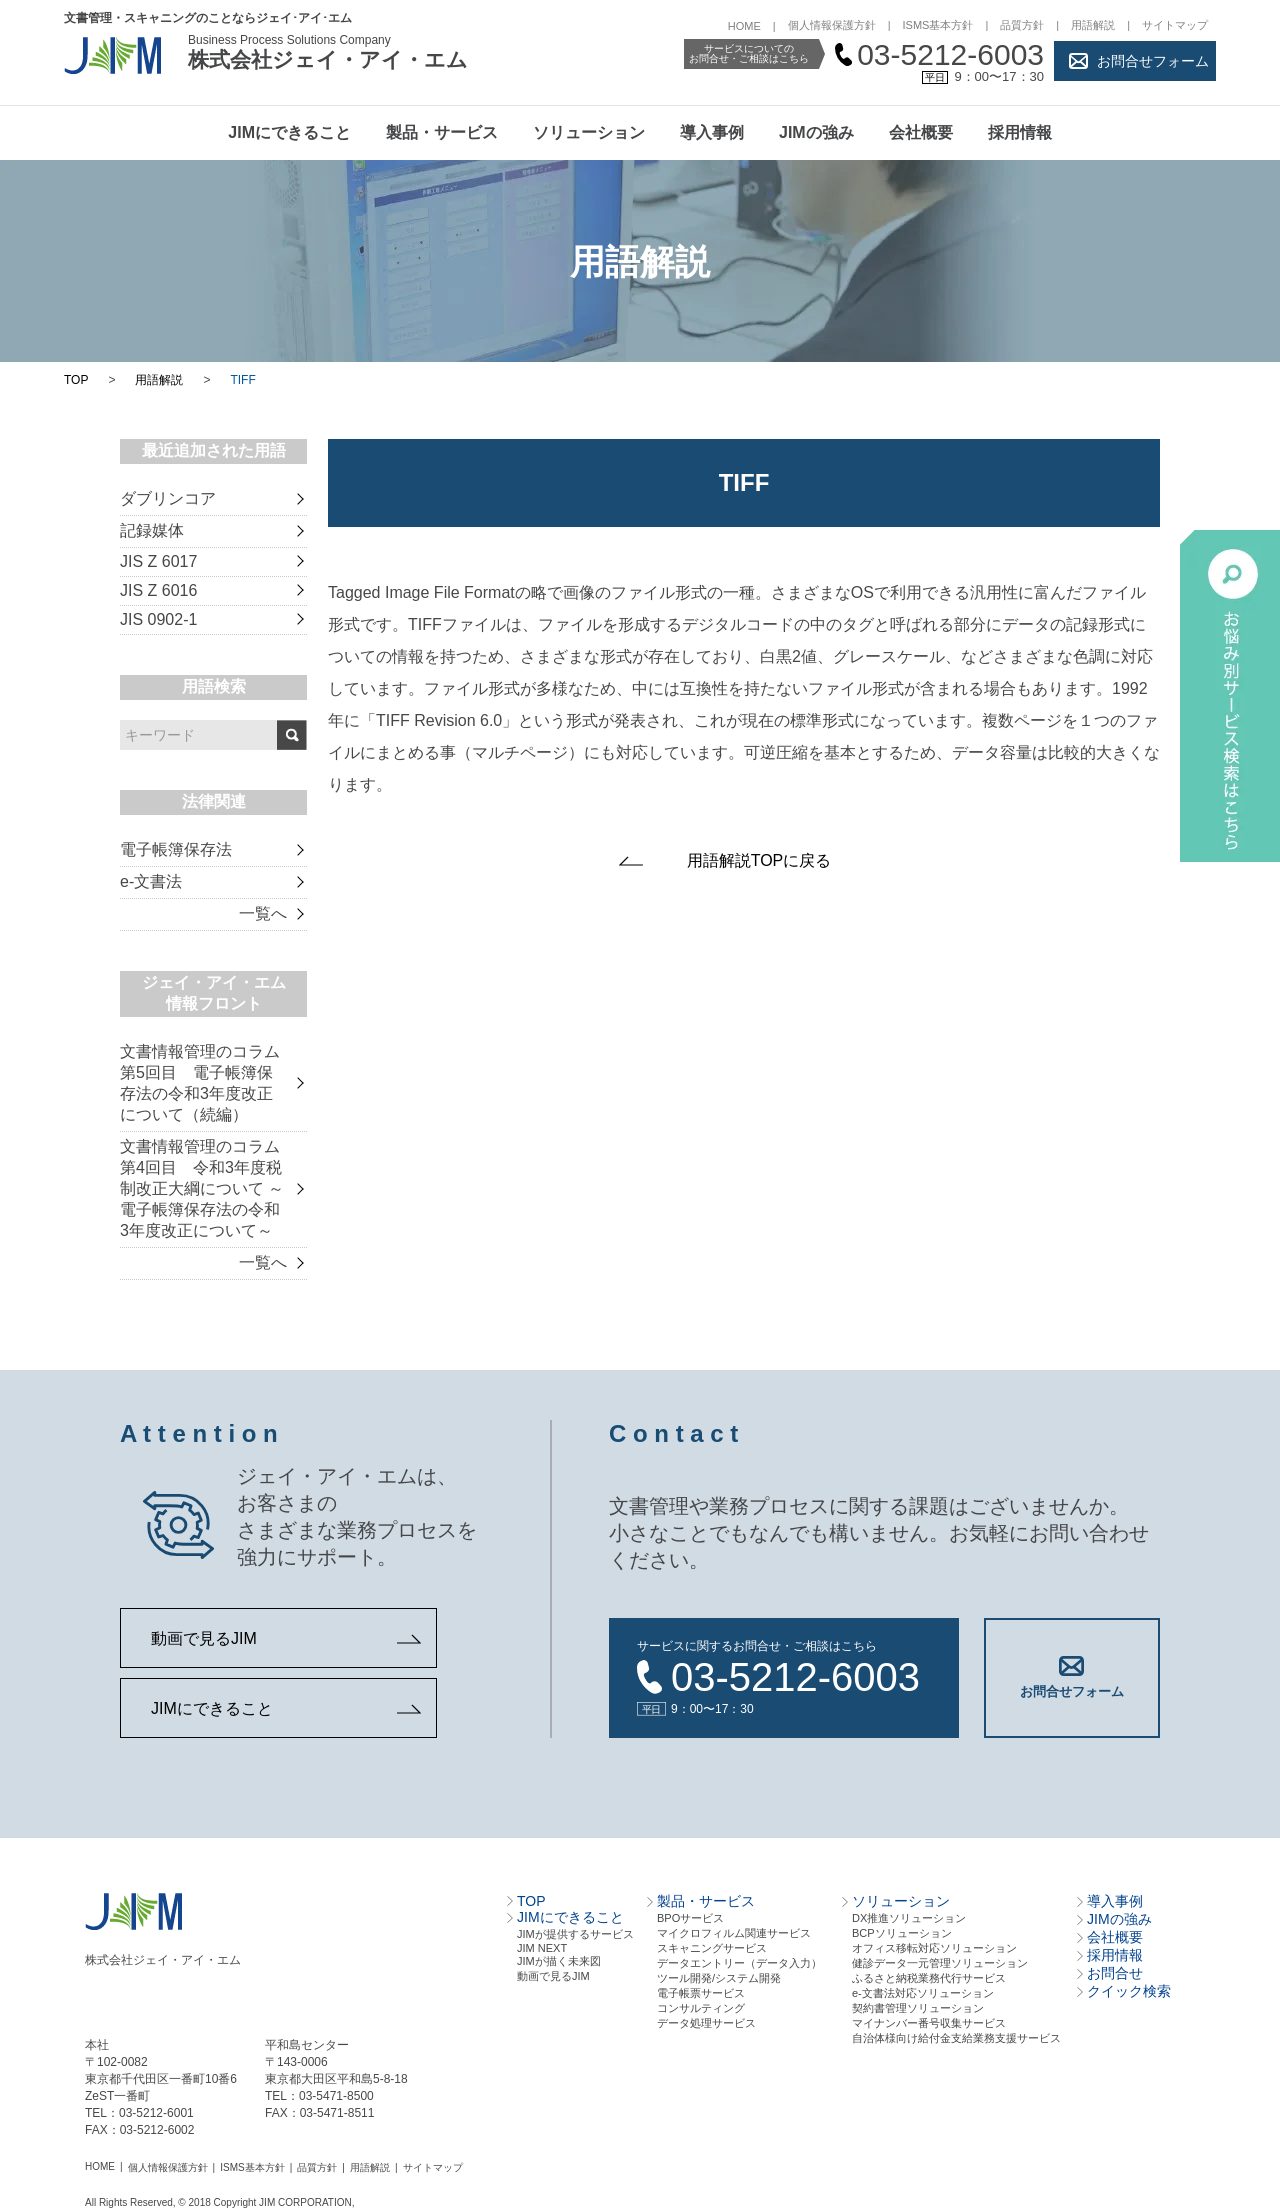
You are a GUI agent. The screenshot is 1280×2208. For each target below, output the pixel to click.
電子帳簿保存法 (176, 849)
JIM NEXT (542, 1948)
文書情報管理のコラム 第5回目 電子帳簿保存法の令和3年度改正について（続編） (200, 1083)
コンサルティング (701, 2008)
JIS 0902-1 (158, 619)
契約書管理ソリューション (918, 2008)
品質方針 (1022, 25)
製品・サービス (442, 132)
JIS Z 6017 (158, 561)
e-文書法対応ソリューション (923, 1993)
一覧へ (263, 913)
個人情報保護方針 (832, 25)
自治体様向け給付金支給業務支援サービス (956, 2038)
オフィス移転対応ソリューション (934, 1948)
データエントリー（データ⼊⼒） (739, 1963)
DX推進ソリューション (909, 1918)
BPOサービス (690, 1918)
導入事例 (712, 132)
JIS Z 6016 (158, 590)
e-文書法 (151, 881)
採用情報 (1020, 132)
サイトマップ (1175, 25)
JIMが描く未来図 (559, 1961)
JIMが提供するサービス (575, 1934)
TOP (76, 380)
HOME (744, 26)
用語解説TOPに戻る (759, 860)
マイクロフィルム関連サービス (734, 1933)
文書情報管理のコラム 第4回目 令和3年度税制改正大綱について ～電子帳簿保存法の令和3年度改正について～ (202, 1188)
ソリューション (589, 132)
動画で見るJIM (204, 1638)
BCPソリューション (902, 1933)
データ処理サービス (706, 2023)
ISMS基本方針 (938, 25)
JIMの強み (816, 132)
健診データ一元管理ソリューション (940, 1963)
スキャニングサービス (712, 1948)
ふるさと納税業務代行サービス (929, 1978)
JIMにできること (289, 132)
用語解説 (1093, 25)
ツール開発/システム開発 (719, 1978)
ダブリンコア (168, 498)
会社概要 (921, 132)
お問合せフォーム (1153, 61)
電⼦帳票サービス (701, 1993)
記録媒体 (152, 530)
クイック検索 (1129, 1991)
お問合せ (1115, 1973)
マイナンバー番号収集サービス (929, 2023)
